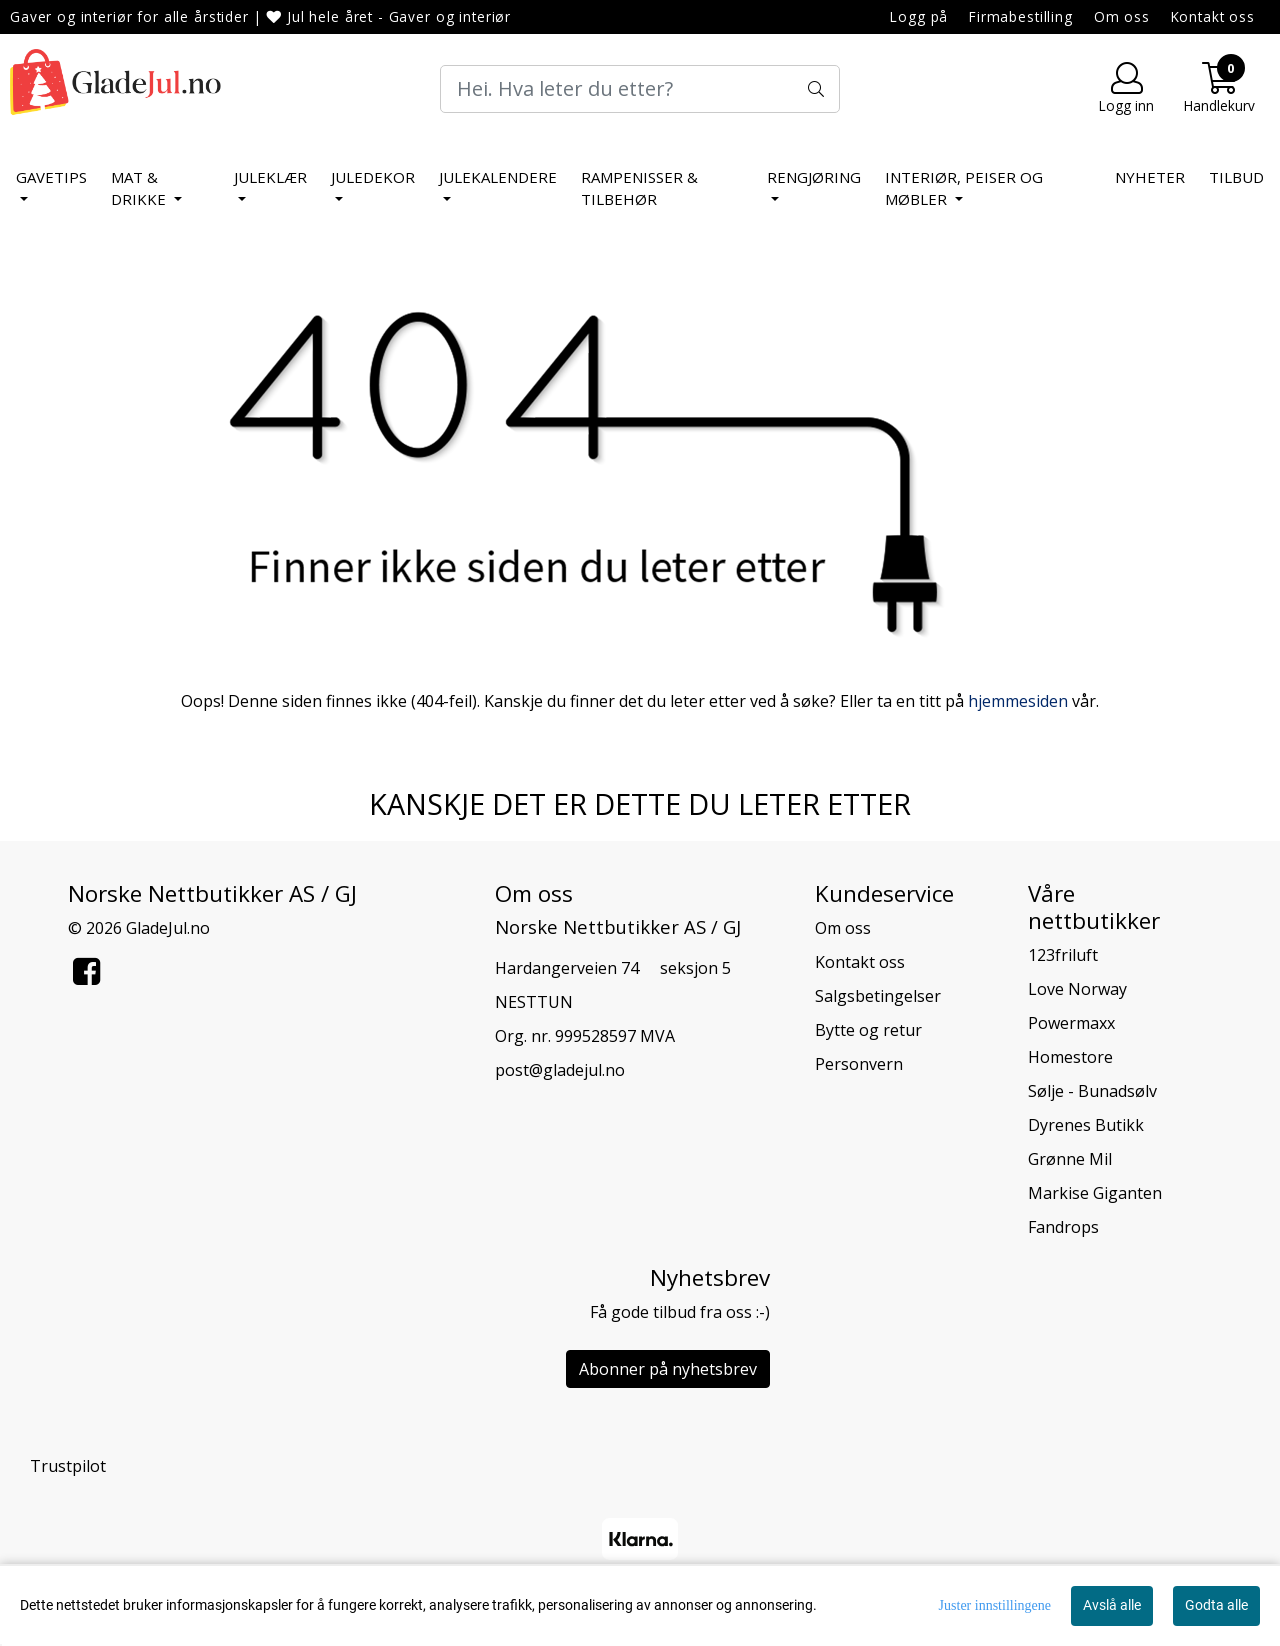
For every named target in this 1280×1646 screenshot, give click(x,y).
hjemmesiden (1018, 701)
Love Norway (1077, 989)
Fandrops (1063, 1227)
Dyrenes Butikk (1086, 1125)
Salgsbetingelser (878, 996)
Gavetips (51, 177)
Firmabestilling (1021, 16)
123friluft (1063, 955)
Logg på (919, 16)
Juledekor (373, 177)
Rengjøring (814, 177)
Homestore (1070, 1057)
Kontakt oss (1213, 16)
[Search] (640, 89)
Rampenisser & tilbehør (639, 188)
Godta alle (1216, 1605)
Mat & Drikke (140, 188)
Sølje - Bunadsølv (1092, 1091)
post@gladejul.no (560, 1070)
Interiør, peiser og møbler (964, 188)
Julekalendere (498, 177)
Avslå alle (1112, 1605)
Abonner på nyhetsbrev (668, 1369)
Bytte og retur (868, 1030)
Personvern (859, 1064)
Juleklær (270, 177)
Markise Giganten (1095, 1193)
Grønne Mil (1070, 1159)
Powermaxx (1071, 1023)
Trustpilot (68, 1466)
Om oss (1122, 16)
